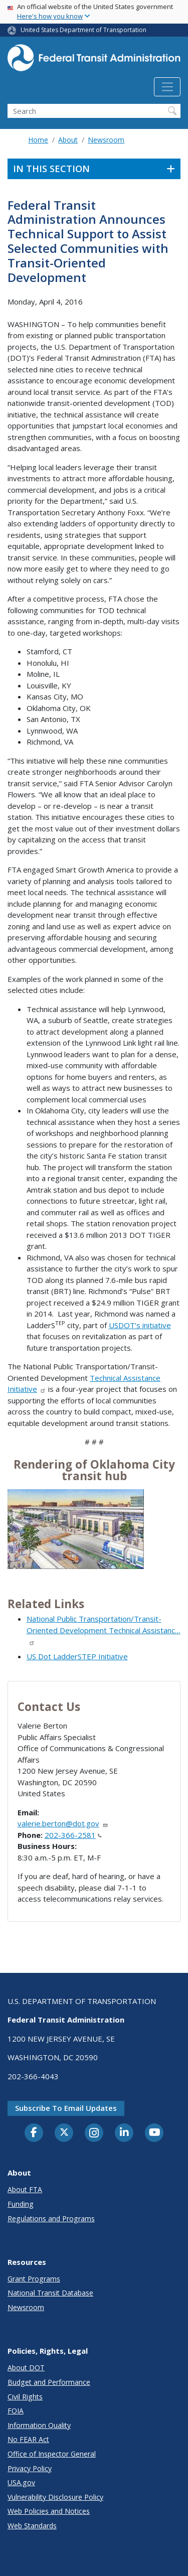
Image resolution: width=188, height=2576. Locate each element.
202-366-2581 (73, 1835)
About (68, 140)
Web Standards (32, 2525)
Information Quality (39, 2425)
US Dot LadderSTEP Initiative (77, 1656)
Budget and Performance (49, 2382)
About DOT (26, 2367)
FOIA (16, 2410)
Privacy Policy (30, 2468)
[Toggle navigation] (167, 86)
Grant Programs (34, 2278)
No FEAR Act (28, 2439)
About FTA (25, 2189)
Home (38, 140)
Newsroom (106, 140)
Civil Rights (25, 2396)
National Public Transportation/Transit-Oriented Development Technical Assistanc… (103, 1630)
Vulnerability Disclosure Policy (55, 2497)
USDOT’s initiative (140, 1325)
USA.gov (21, 2482)
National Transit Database (50, 2293)
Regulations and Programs (51, 2218)
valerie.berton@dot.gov (63, 1823)
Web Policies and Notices (49, 2511)
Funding (21, 2204)
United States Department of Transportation (83, 30)
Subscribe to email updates (66, 2108)
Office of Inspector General (52, 2454)
